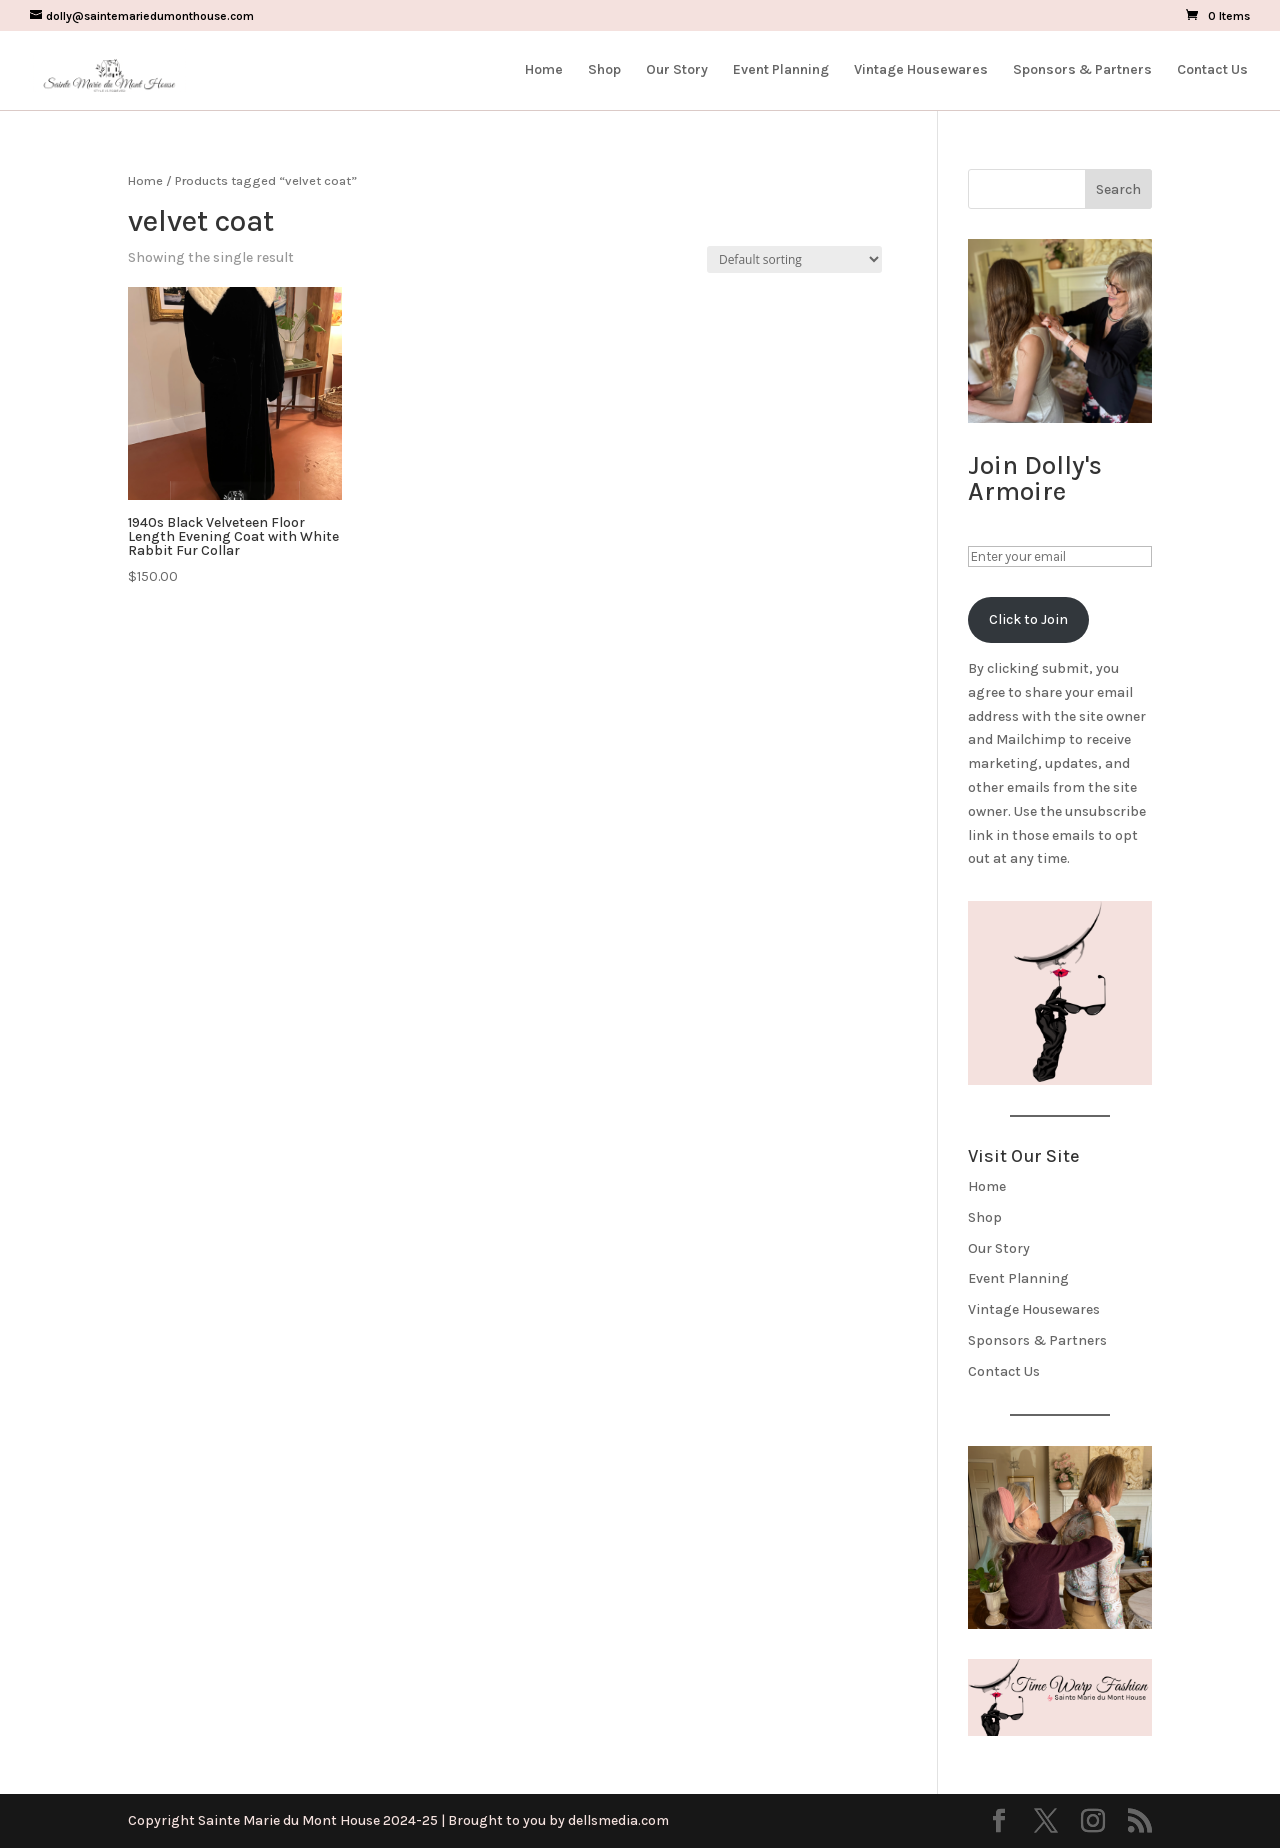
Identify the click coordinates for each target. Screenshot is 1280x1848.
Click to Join (1028, 619)
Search (1118, 189)
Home (544, 70)
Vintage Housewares (921, 70)
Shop (604, 70)
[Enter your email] (1060, 556)
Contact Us (1212, 70)
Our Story (677, 70)
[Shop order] (794, 259)
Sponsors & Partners (1082, 70)
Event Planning (781, 70)
